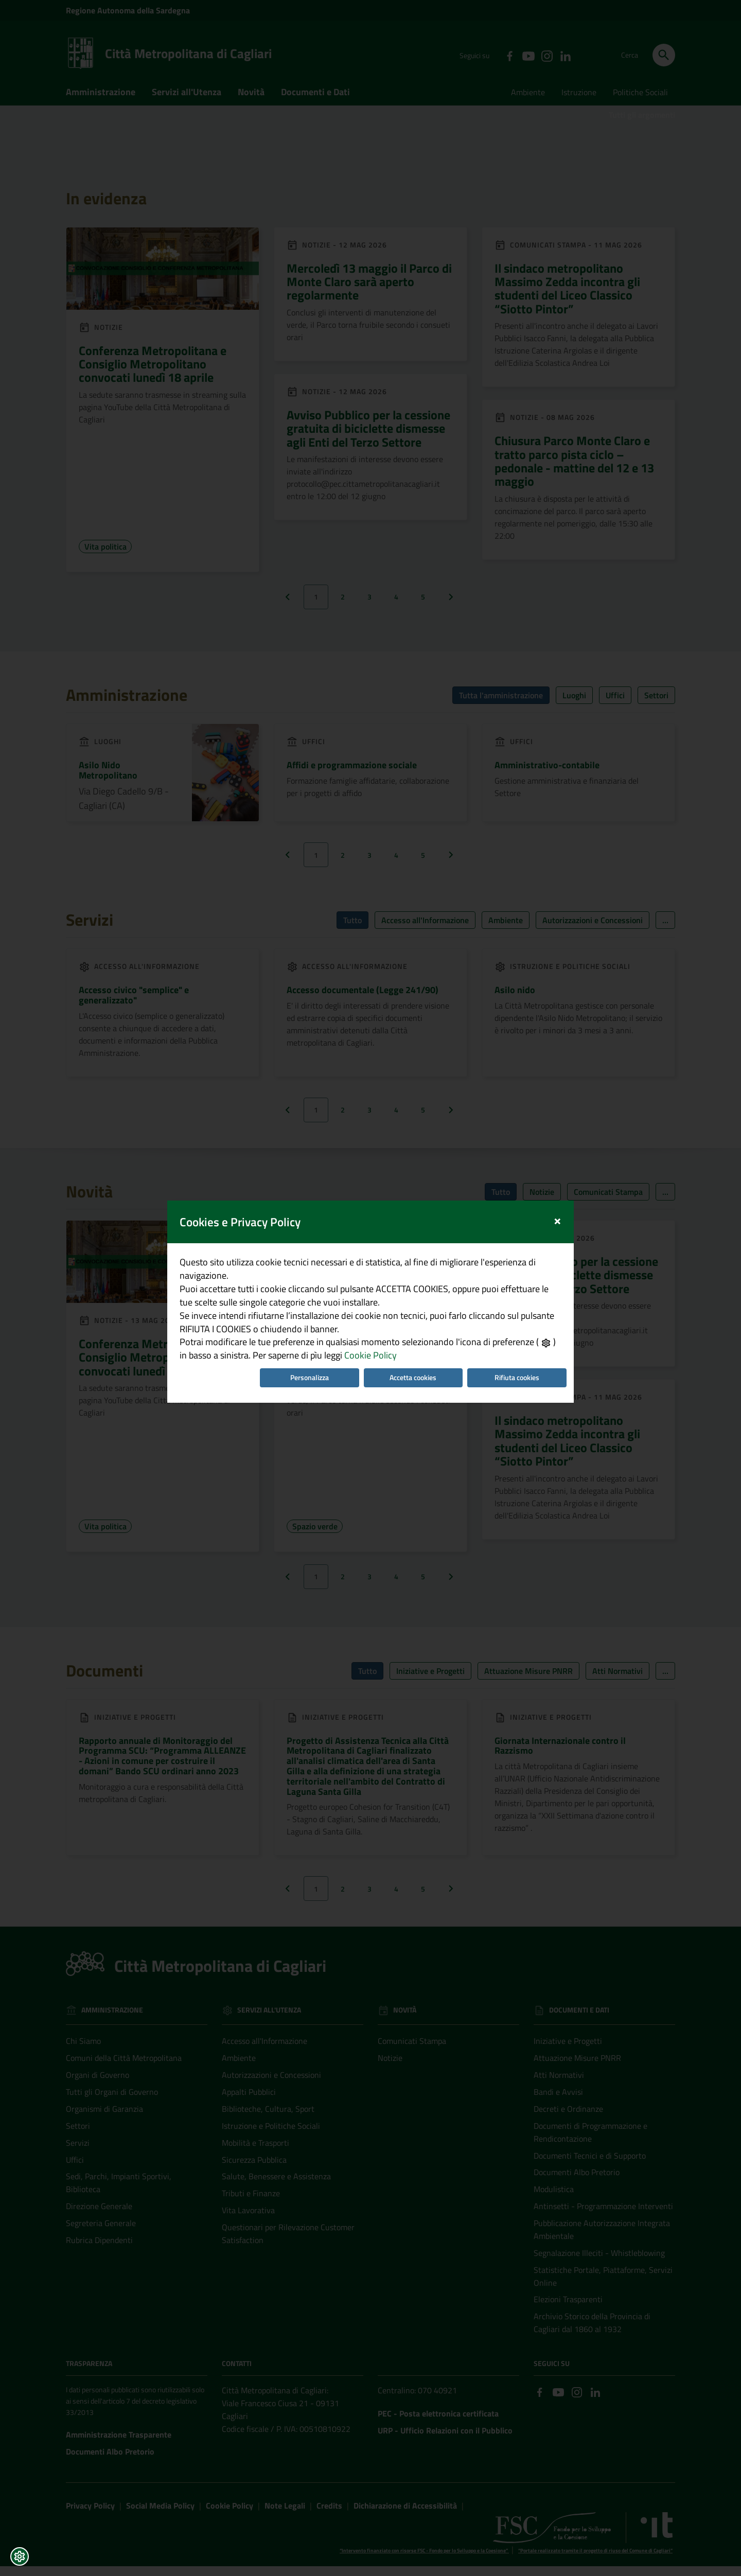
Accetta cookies (414, 1382)
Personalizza (308, 1382)
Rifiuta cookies (520, 1382)
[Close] (563, 1216)
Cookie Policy (356, 1359)
